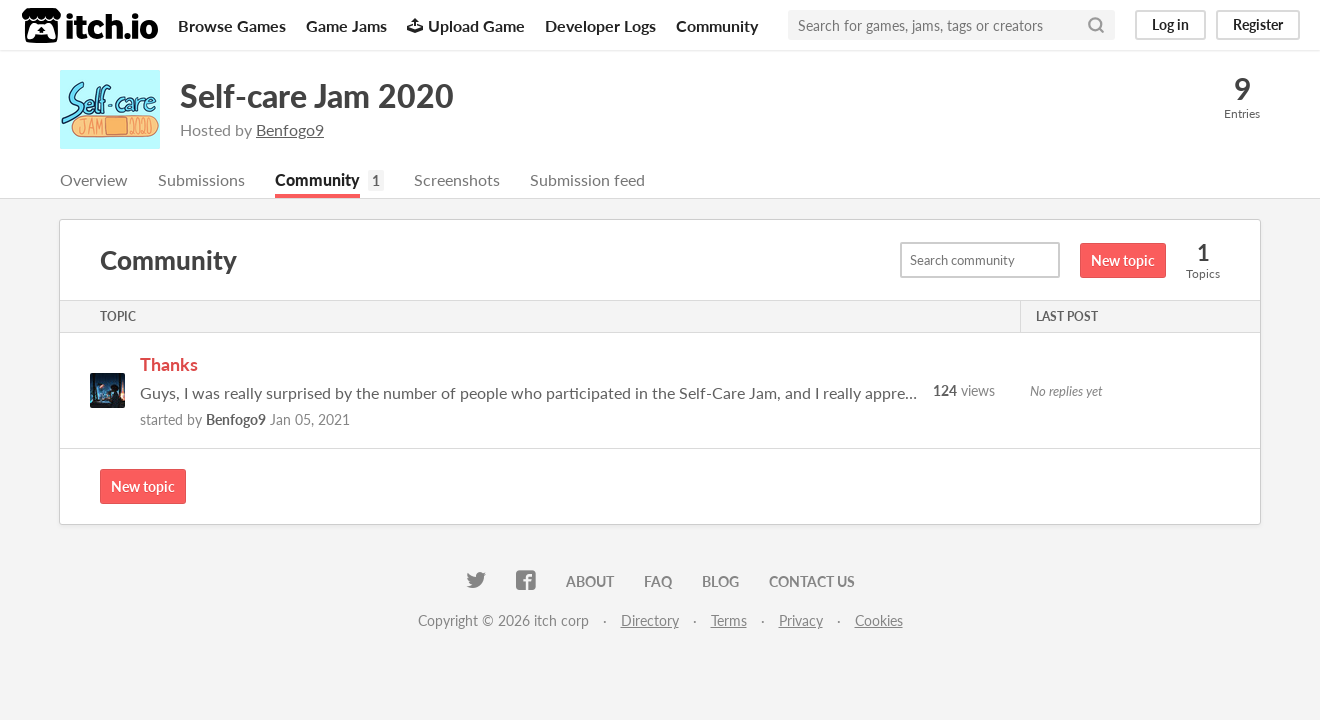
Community (717, 25)
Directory (650, 620)
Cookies (879, 620)
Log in (1170, 24)
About (590, 581)
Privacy (801, 620)
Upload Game (466, 25)
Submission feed (587, 179)
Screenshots (457, 179)
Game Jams (346, 25)
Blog (720, 581)
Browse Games (232, 25)
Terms (729, 620)
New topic (1123, 260)
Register (1258, 24)
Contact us (812, 581)
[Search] (1096, 25)
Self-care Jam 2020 (317, 95)
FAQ (658, 581)
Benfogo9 (290, 129)
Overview (94, 179)
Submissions (201, 179)
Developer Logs (600, 25)
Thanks (169, 364)
